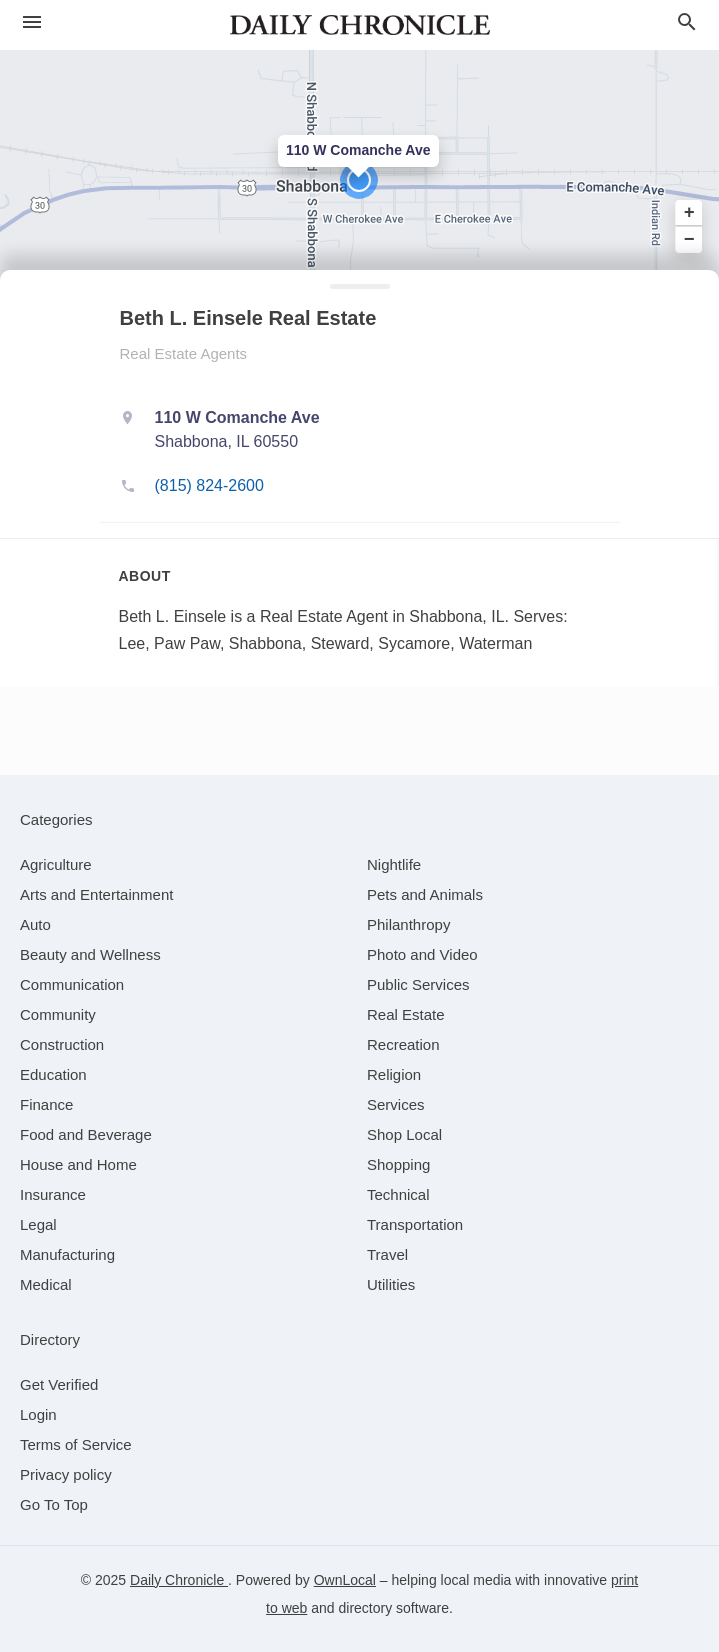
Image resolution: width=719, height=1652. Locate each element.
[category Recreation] (403, 1044)
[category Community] (58, 1014)
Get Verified (59, 1384)
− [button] (689, 239)
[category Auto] (35, 924)
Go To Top (54, 1504)
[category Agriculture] (56, 864)
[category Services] (396, 1104)
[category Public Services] (418, 984)
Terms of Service (76, 1444)
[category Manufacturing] (67, 1254)
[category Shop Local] (404, 1134)
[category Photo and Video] (422, 954)
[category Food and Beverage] (86, 1134)
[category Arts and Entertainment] (96, 894)
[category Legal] (38, 1224)
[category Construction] (62, 1044)
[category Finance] (46, 1104)
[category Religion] (394, 1074)
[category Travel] (387, 1254)
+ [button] (689, 213)
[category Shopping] (398, 1164)
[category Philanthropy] (408, 924)
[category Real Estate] (406, 1014)
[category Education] (53, 1074)
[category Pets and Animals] (425, 894)
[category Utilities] (391, 1284)
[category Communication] (72, 984)
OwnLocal (345, 1580)
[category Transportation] (415, 1224)
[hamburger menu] (32, 22)
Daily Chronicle (179, 1580)
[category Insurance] (53, 1194)
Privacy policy (66, 1474)
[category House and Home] (78, 1164)
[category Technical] (398, 1194)
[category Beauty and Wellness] (90, 954)
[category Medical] (46, 1284)
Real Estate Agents (184, 353)
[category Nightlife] (394, 864)
